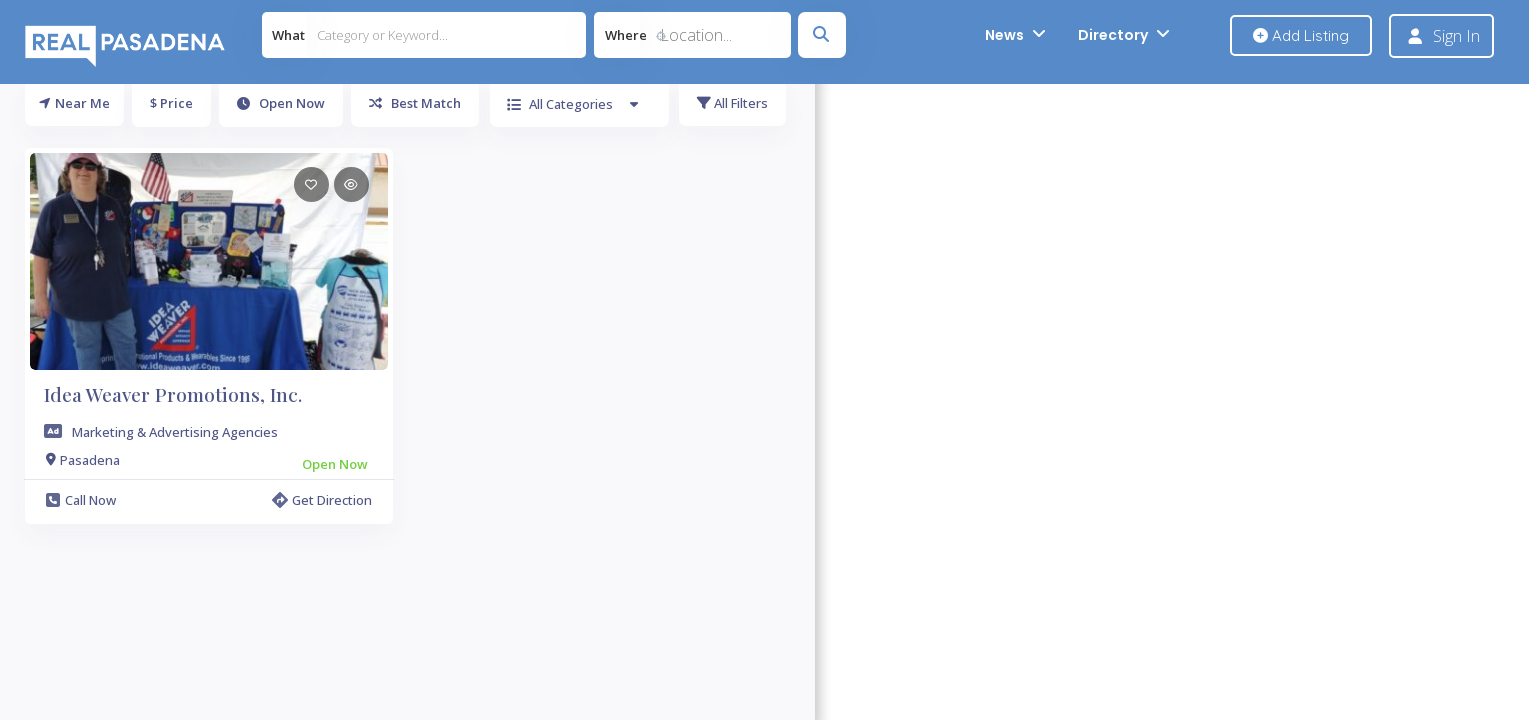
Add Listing (1301, 35)
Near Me (74, 103)
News (1004, 35)
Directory (1113, 35)
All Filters (732, 103)
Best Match (415, 103)
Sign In (1456, 36)
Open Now (281, 103)
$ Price (171, 103)
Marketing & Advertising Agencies (175, 432)
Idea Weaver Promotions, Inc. (173, 394)
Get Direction (322, 500)
